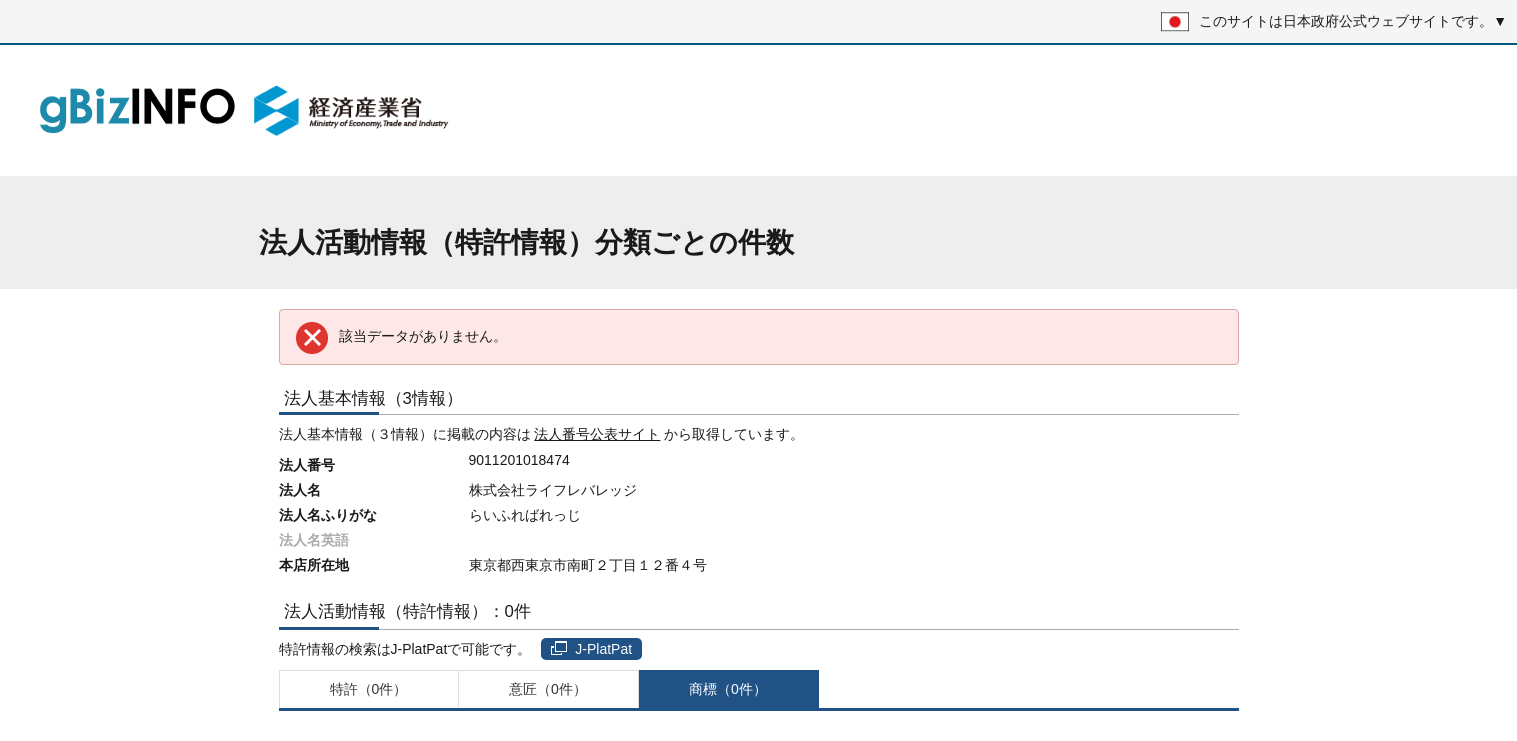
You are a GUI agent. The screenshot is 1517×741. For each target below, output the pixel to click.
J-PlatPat (591, 649)
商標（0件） (728, 689)
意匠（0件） (548, 689)
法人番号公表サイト (597, 434)
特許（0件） (369, 689)
